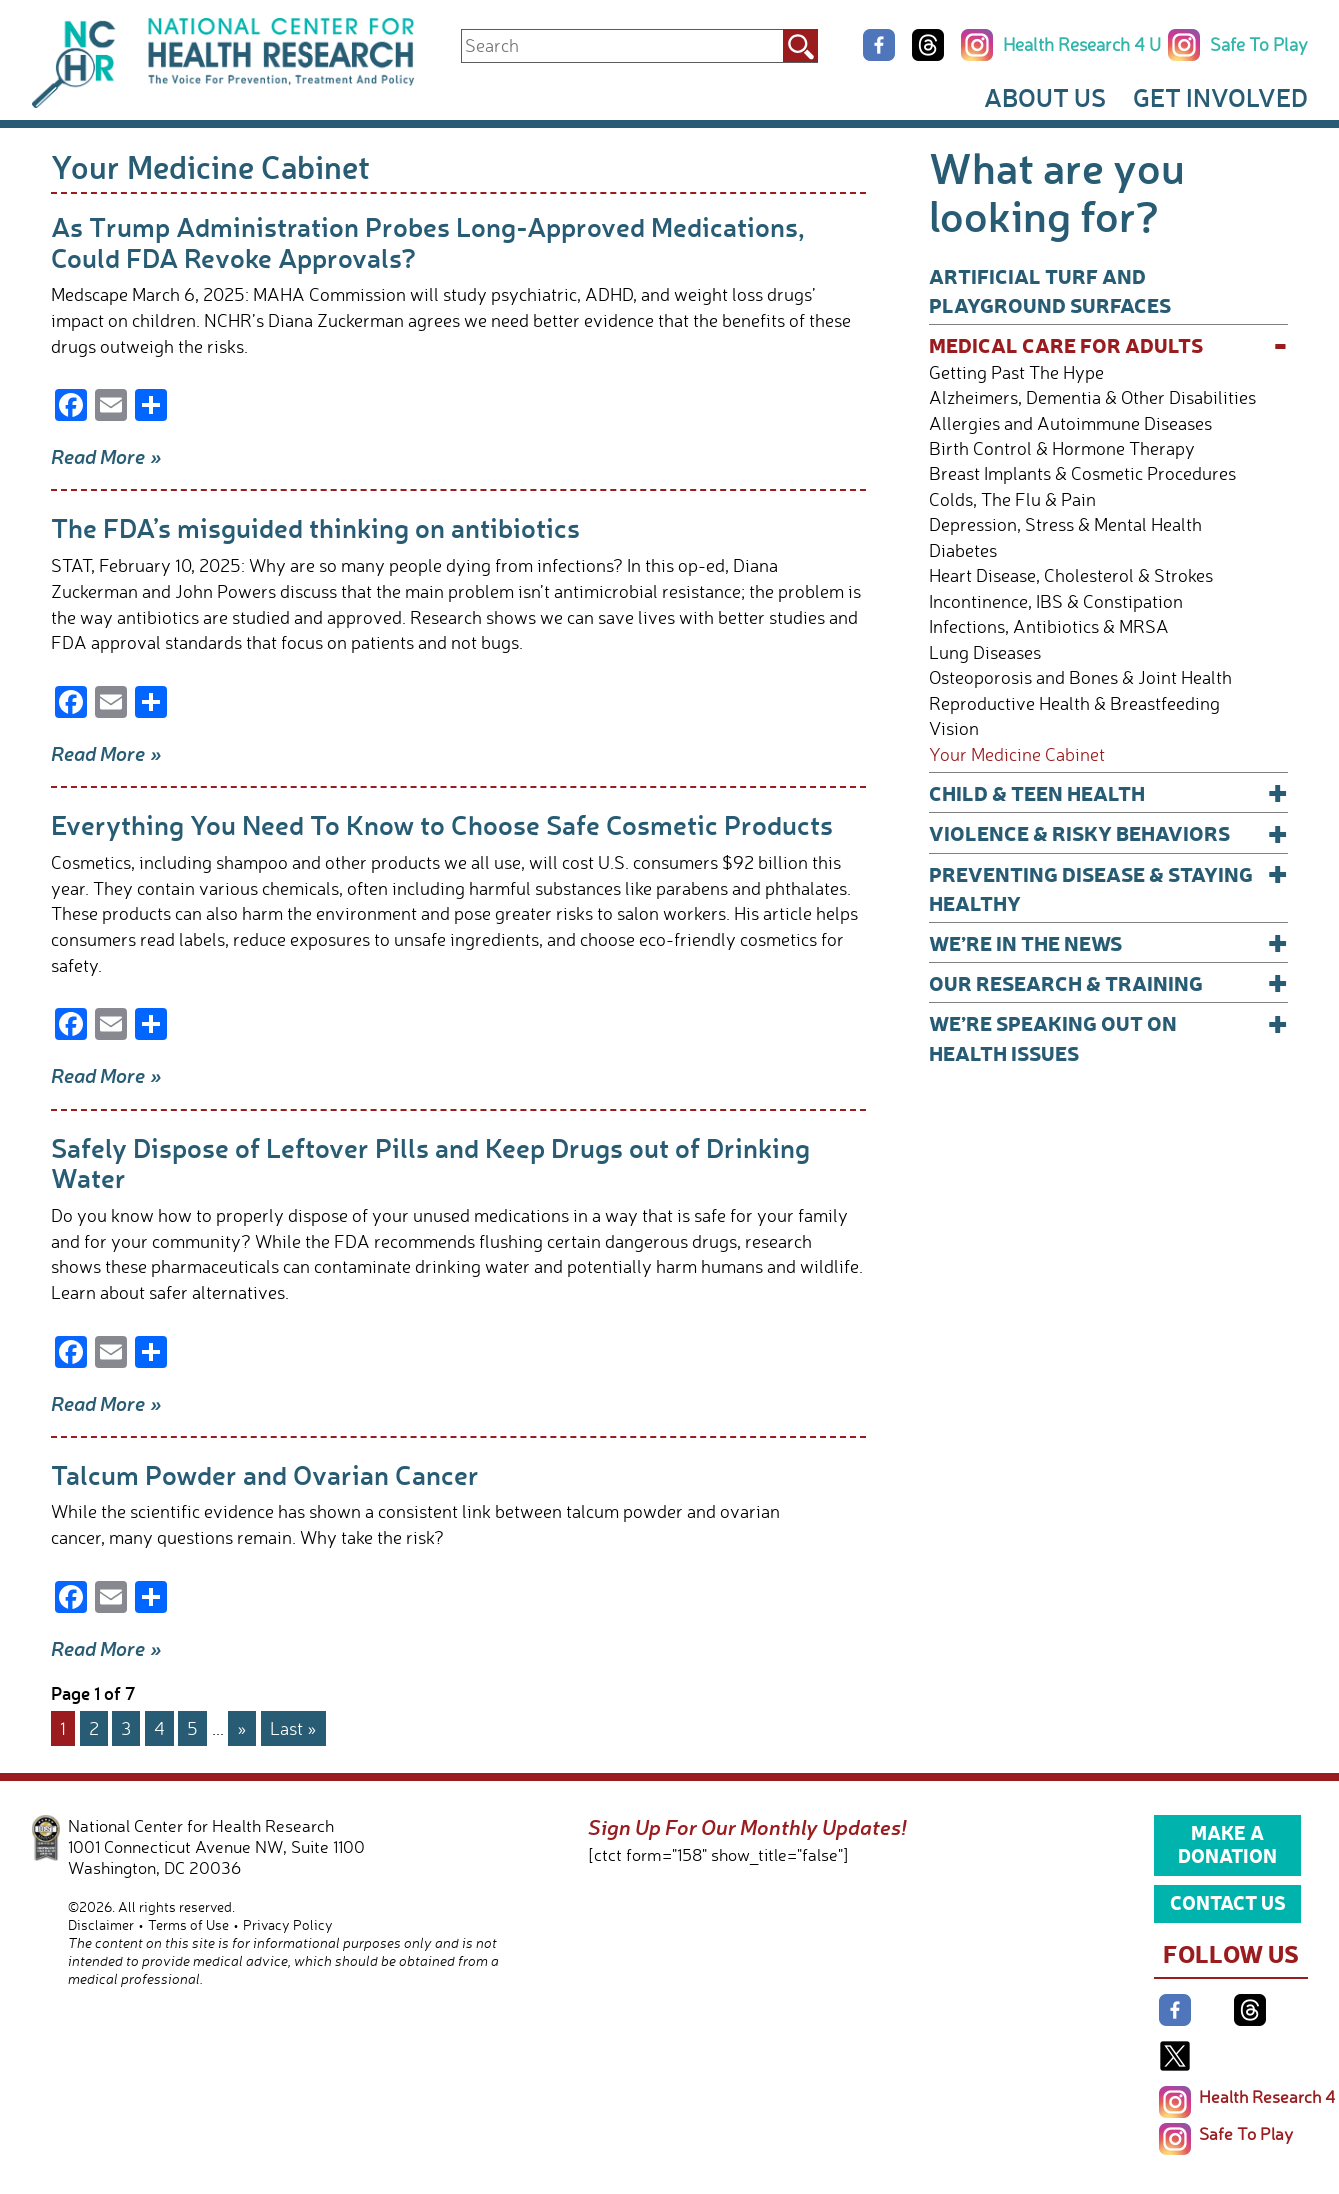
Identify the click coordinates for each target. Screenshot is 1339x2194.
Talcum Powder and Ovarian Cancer (265, 1474)
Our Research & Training (1109, 982)
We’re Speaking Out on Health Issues (1109, 1036)
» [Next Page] (242, 1728)
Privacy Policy (288, 1924)
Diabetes (963, 550)
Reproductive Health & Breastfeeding (1074, 703)
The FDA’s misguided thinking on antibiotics (315, 527)
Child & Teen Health (1109, 792)
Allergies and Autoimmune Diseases (1070, 423)
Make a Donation (1227, 1844)
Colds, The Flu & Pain (1012, 499)
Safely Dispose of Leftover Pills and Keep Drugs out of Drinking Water (430, 1162)
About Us (1045, 97)
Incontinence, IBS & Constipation (1056, 601)
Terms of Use (188, 1924)
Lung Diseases (985, 652)
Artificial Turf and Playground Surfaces (1050, 290)
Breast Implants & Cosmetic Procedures (1082, 473)
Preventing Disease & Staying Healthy (1109, 887)
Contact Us (1228, 1902)
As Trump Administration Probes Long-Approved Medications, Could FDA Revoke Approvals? (428, 241)
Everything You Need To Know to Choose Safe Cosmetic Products (442, 824)
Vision (954, 728)
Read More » (106, 456)
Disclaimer (101, 1924)
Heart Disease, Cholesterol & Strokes (1071, 575)
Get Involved (1220, 97)
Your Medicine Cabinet (1017, 754)
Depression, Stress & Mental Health (1065, 524)
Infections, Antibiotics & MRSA (1049, 626)
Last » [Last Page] (293, 1728)
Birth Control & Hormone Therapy (1062, 448)
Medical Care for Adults (1109, 344)
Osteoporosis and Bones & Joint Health (1080, 677)
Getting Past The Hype (1016, 372)
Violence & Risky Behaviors (1109, 832)
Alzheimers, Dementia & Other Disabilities (1092, 397)
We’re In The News (1109, 942)
